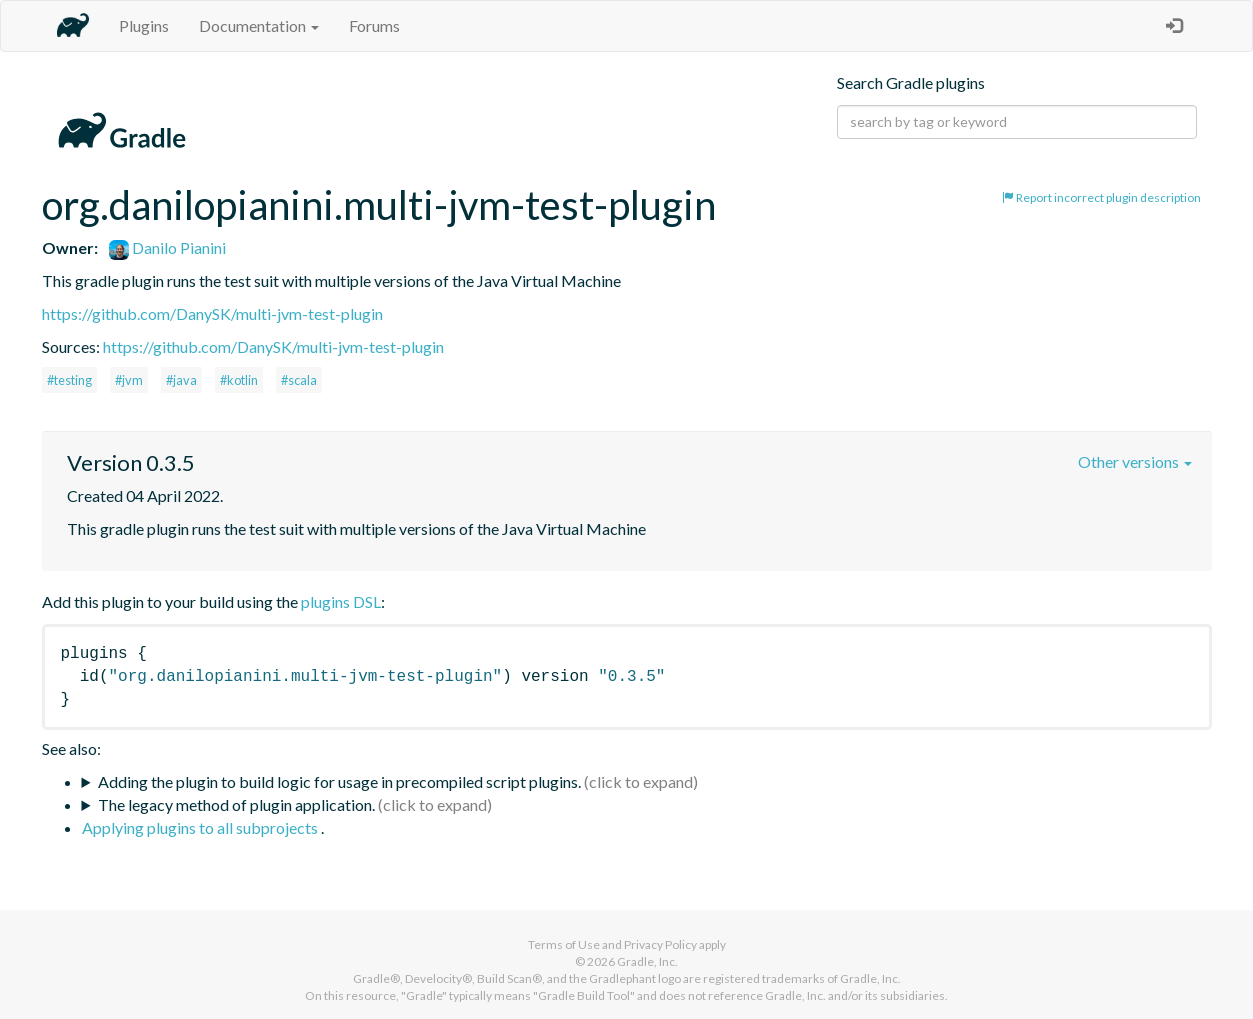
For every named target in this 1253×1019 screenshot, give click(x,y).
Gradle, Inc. (647, 961)
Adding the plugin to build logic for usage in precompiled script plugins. (339, 781)
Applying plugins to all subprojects (201, 827)
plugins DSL (341, 601)
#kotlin (239, 380)
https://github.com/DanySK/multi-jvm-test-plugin (212, 313)
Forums (374, 25)
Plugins (144, 25)
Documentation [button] (259, 25)
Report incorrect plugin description (1101, 197)
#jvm (129, 380)
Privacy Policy (660, 944)
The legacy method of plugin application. (236, 804)
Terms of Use (564, 944)
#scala (299, 380)
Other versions (1135, 461)
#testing (69, 380)
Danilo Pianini (167, 247)
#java (181, 380)
